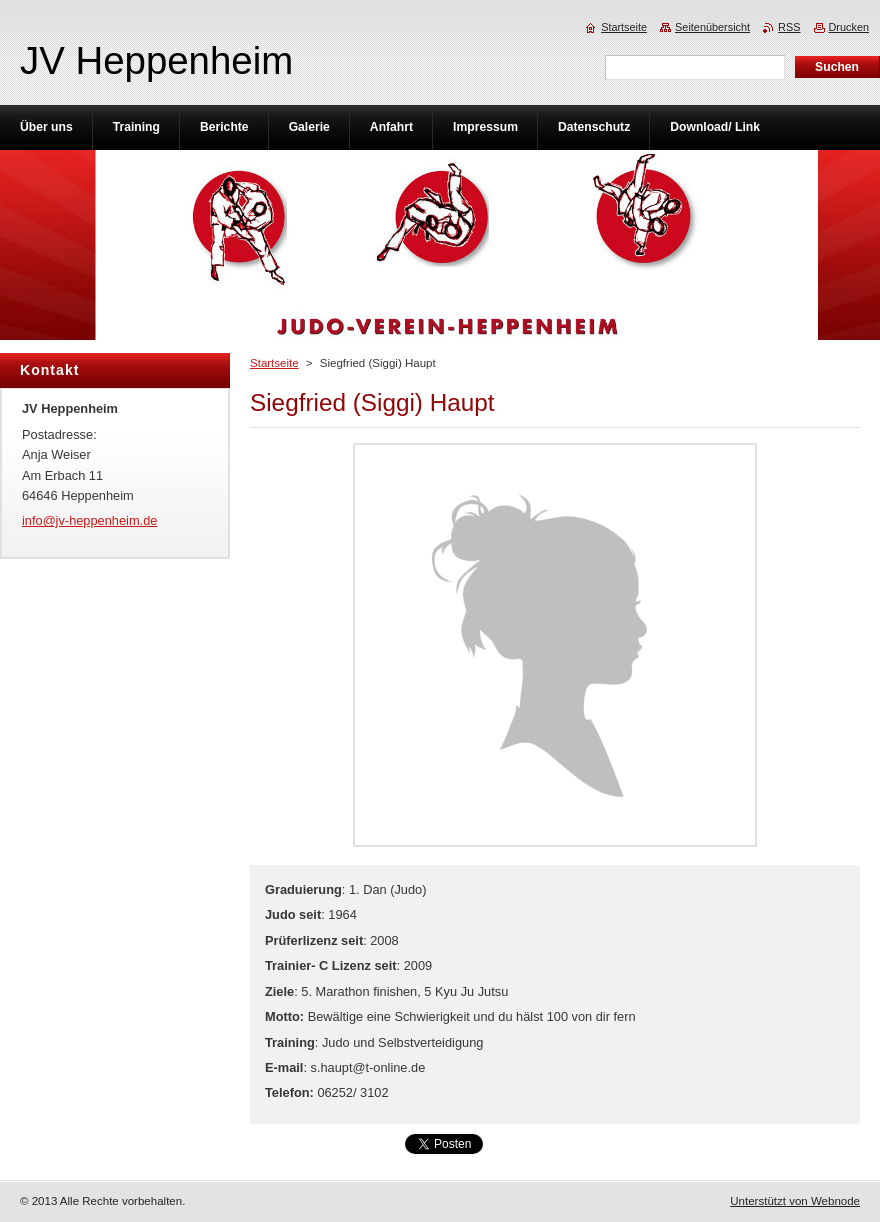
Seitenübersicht (712, 27)
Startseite (274, 363)
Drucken (849, 27)
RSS (789, 27)
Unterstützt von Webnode (795, 1201)
